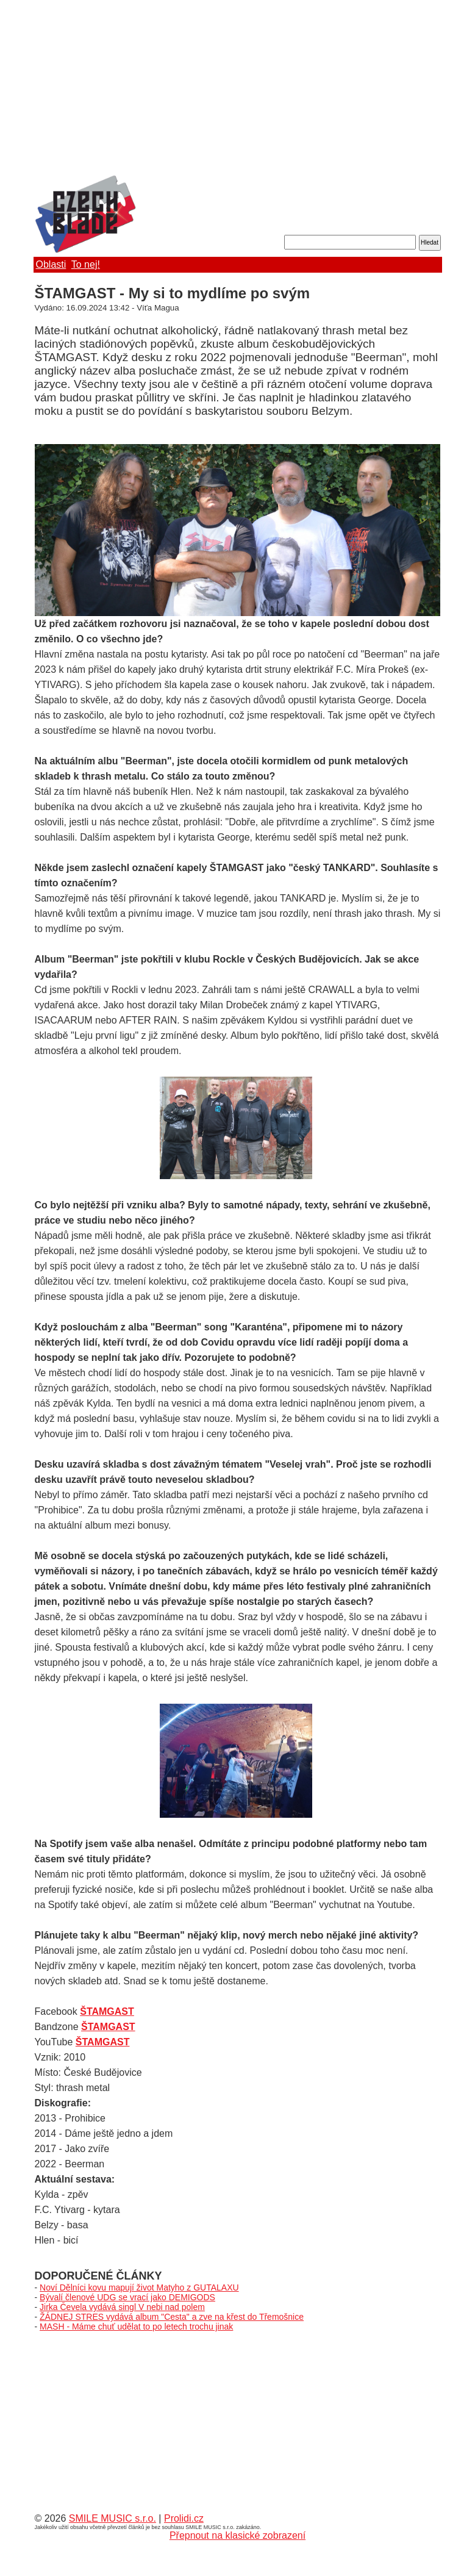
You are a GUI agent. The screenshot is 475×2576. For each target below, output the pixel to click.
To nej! (85, 264)
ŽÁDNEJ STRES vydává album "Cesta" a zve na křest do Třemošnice (172, 2317)
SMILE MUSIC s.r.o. (112, 2518)
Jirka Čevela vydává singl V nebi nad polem (122, 2307)
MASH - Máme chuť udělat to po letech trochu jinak (136, 2326)
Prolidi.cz (184, 2518)
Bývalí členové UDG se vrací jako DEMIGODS (127, 2297)
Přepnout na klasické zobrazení (237, 2535)
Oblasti (51, 264)
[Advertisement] (238, 88)
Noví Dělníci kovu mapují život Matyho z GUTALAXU (139, 2287)
